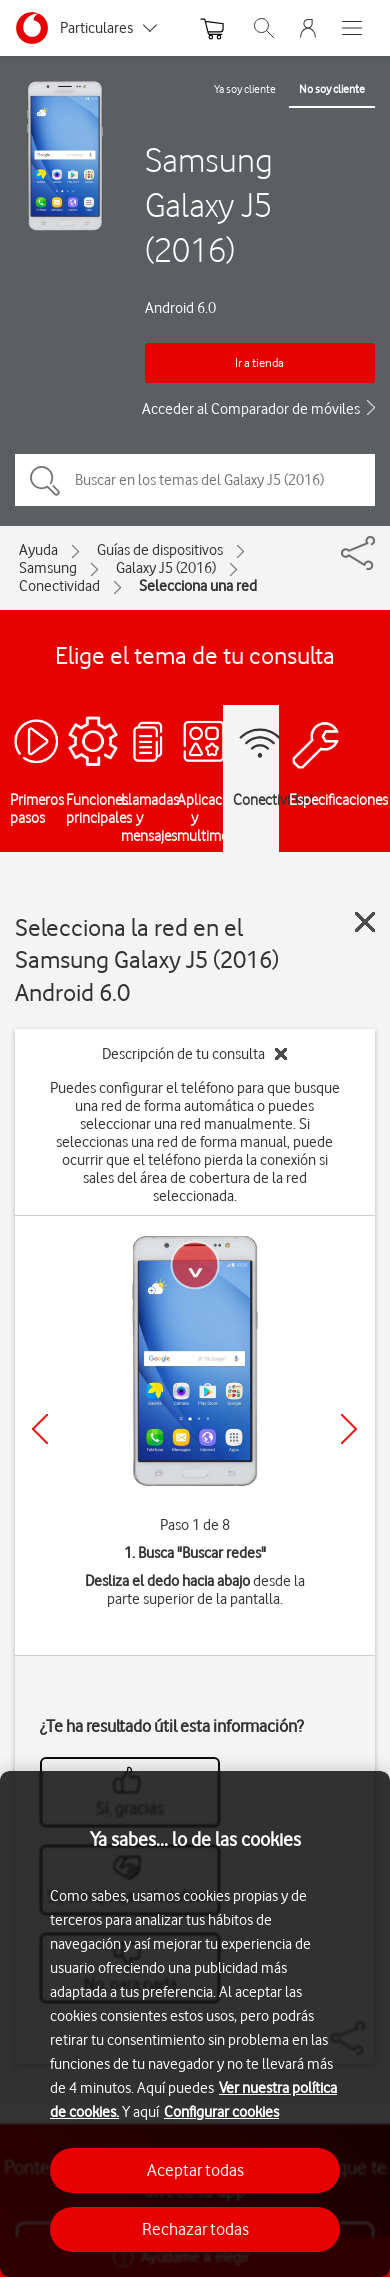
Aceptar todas (195, 2170)
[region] (195, 2024)
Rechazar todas (195, 2229)
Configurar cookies (221, 2112)
